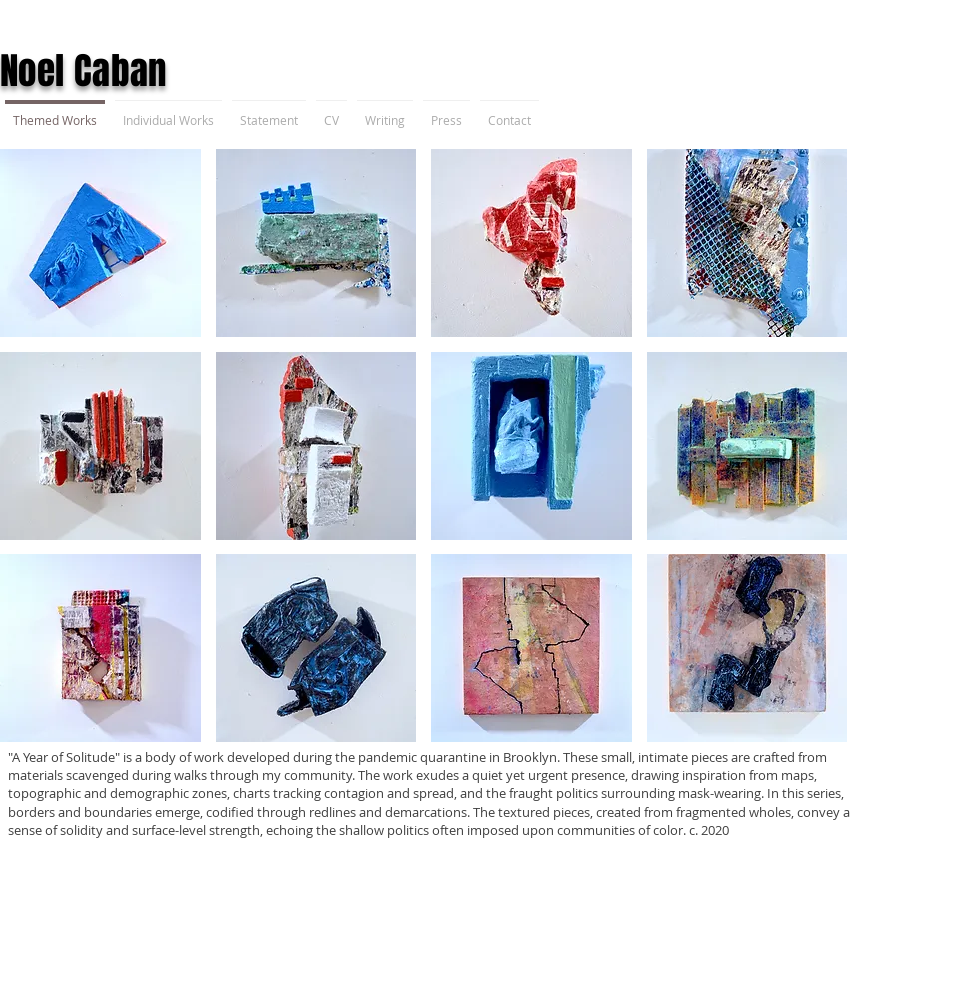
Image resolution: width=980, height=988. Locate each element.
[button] (100, 243)
